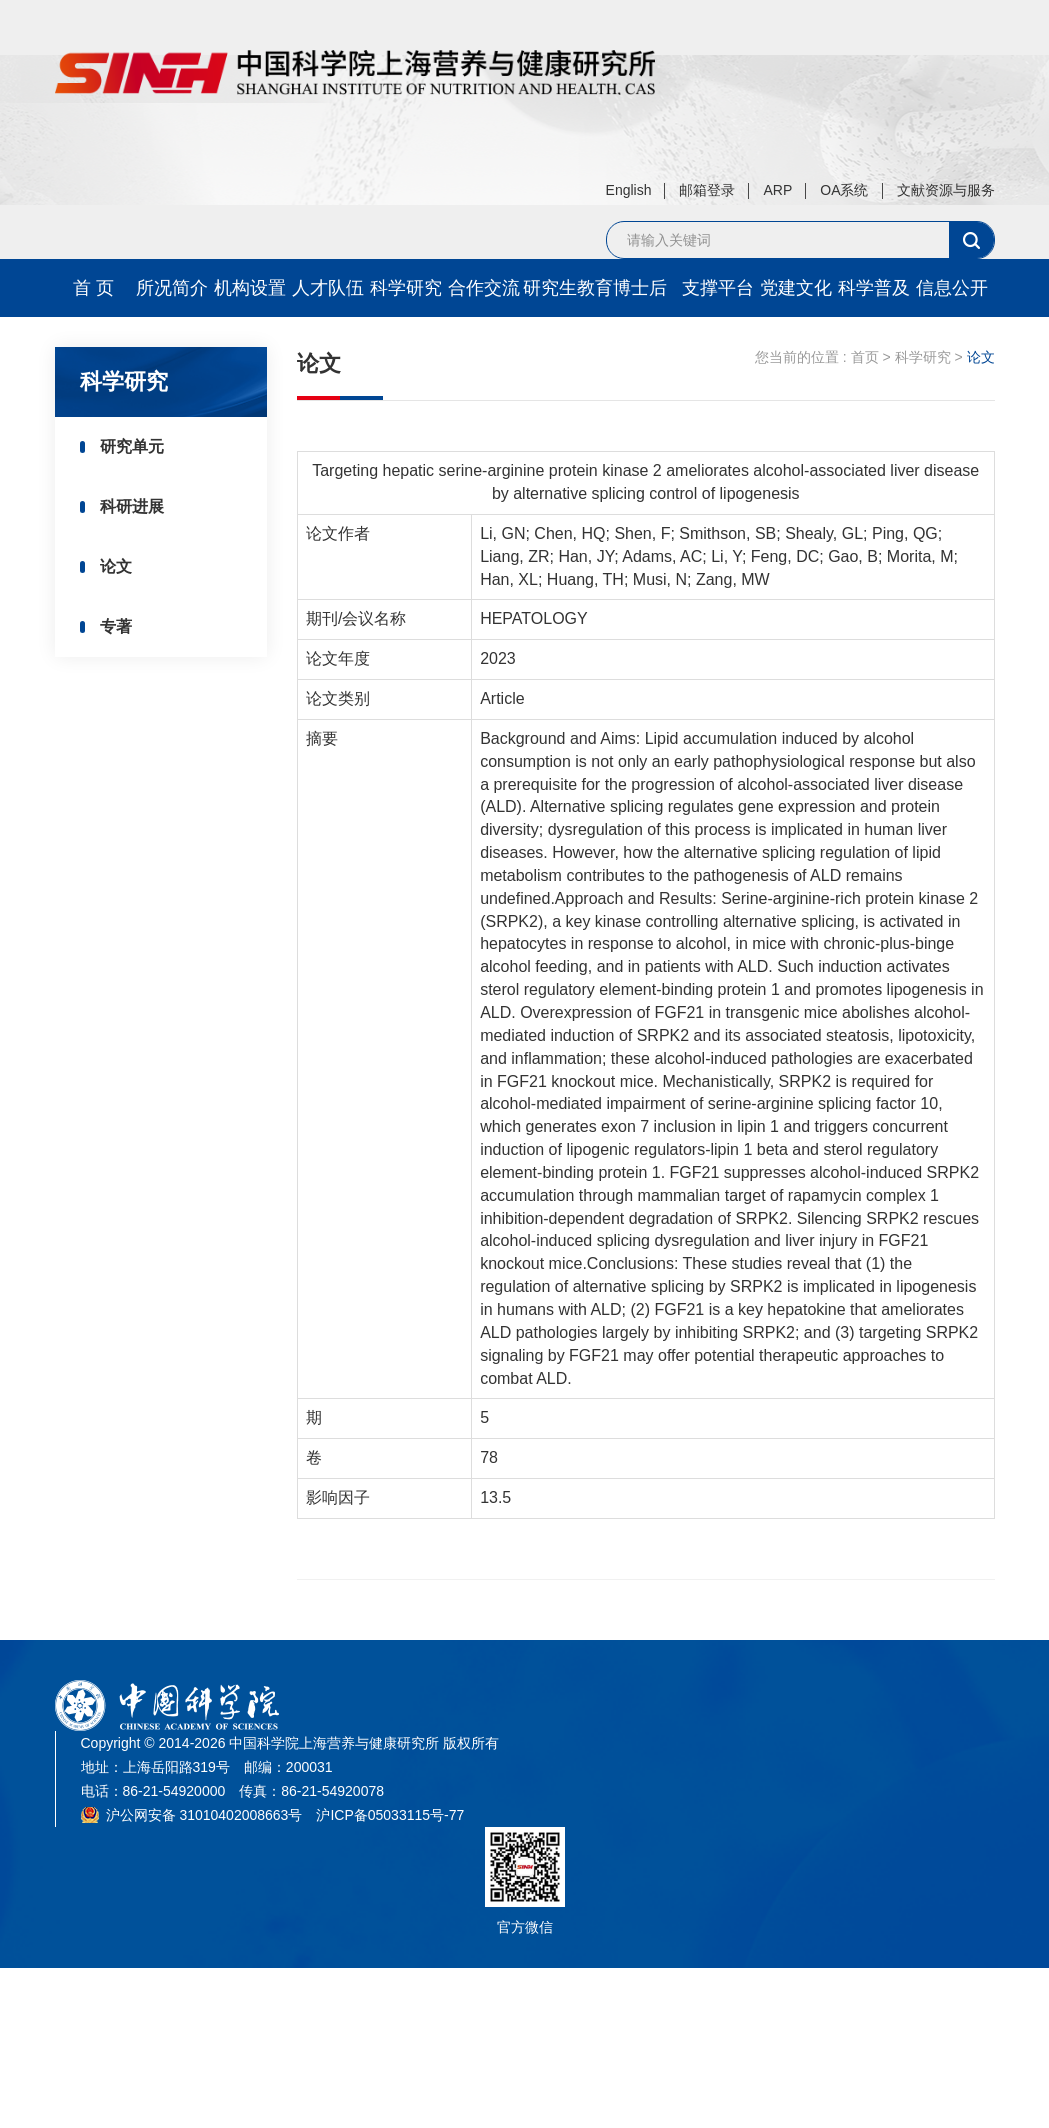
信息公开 (952, 288)
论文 (116, 566)
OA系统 (844, 190)
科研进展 (132, 506)
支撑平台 (718, 288)
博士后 (640, 288)
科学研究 (406, 288)
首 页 (93, 288)
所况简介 (172, 288)
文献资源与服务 (946, 190)
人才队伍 (328, 288)
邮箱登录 (707, 190)
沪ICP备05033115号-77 (390, 1815)
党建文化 (796, 288)
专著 (116, 626)
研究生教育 (562, 288)
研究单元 (132, 446)
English (629, 190)
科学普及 (874, 288)
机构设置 (250, 288)
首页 (865, 357)
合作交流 (484, 288)
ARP (777, 190)
